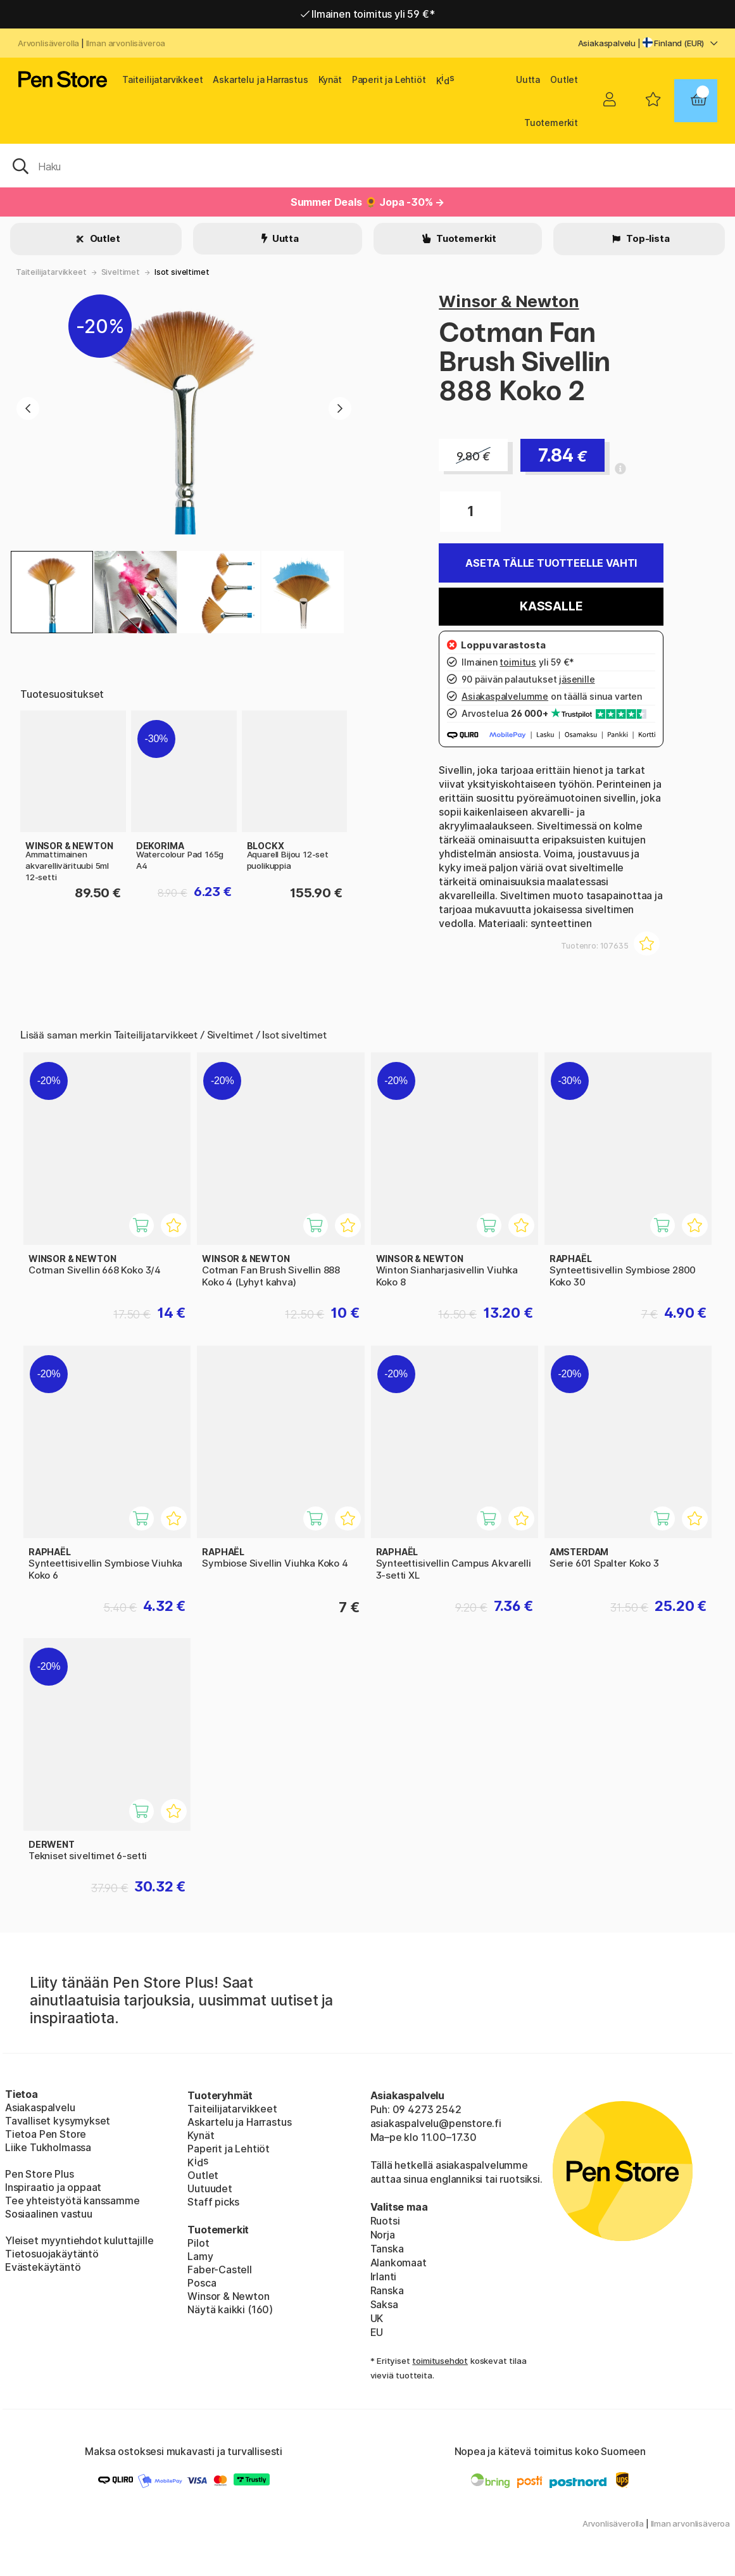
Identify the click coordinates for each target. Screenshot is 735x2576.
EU (377, 2332)
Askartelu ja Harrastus (260, 79)
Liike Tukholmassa (48, 2147)
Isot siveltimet (181, 272)
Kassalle (551, 606)
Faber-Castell (219, 2269)
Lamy (200, 2256)
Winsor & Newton (509, 301)
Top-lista (646, 238)
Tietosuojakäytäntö (52, 2253)
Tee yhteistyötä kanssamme (72, 2200)
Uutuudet (209, 2188)
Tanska (387, 2248)
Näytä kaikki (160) (230, 2309)
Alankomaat (398, 2262)
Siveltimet (120, 272)
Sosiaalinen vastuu (48, 2213)
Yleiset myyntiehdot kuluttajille (79, 2240)
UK (377, 2318)
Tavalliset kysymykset (57, 2120)
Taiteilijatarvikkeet (162, 79)
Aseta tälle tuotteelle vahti (551, 563)
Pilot (198, 2243)
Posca (201, 2282)
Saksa (384, 2304)
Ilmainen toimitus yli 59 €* (368, 14)
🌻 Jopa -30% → (405, 202)
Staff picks (213, 2201)
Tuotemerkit (551, 122)
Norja (382, 2234)
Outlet (564, 79)
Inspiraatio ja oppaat (53, 2187)
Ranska (387, 2290)
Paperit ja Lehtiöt (389, 79)
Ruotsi (385, 2220)
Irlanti (383, 2276)
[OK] (367, 165)
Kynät (330, 79)
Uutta (528, 79)
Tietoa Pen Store (45, 2134)
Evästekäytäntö (43, 2267)
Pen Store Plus (39, 2174)
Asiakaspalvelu (607, 43)
